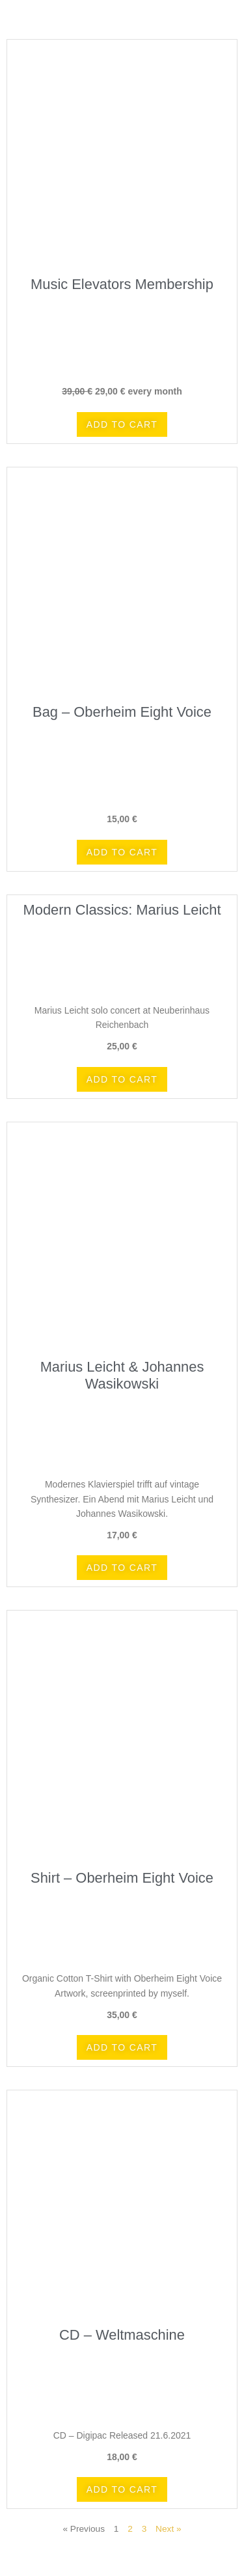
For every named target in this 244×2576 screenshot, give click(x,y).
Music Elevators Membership (122, 284)
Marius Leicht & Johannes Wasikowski (122, 1375)
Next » (169, 2529)
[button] (122, 424)
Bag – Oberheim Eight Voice (122, 712)
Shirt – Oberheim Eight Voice (122, 1878)
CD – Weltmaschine (122, 2335)
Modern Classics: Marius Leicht (122, 910)
